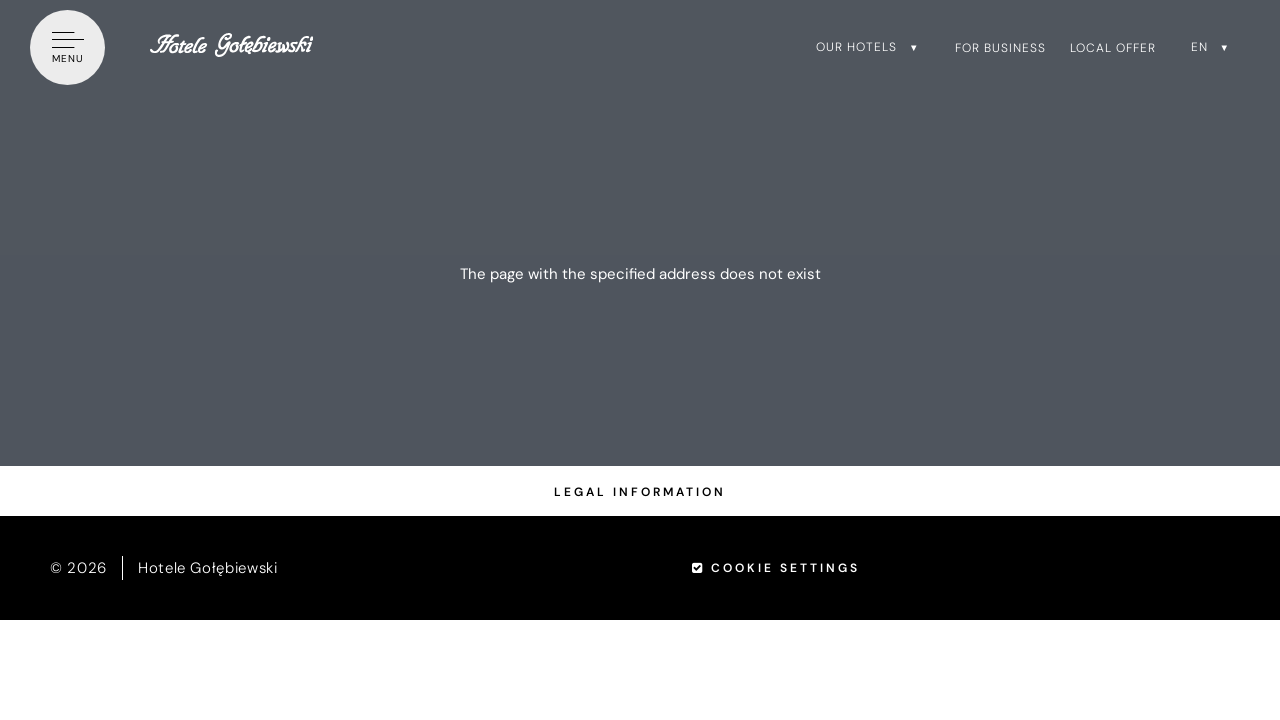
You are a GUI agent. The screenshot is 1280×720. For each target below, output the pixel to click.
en (1199, 47)
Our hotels (856, 47)
